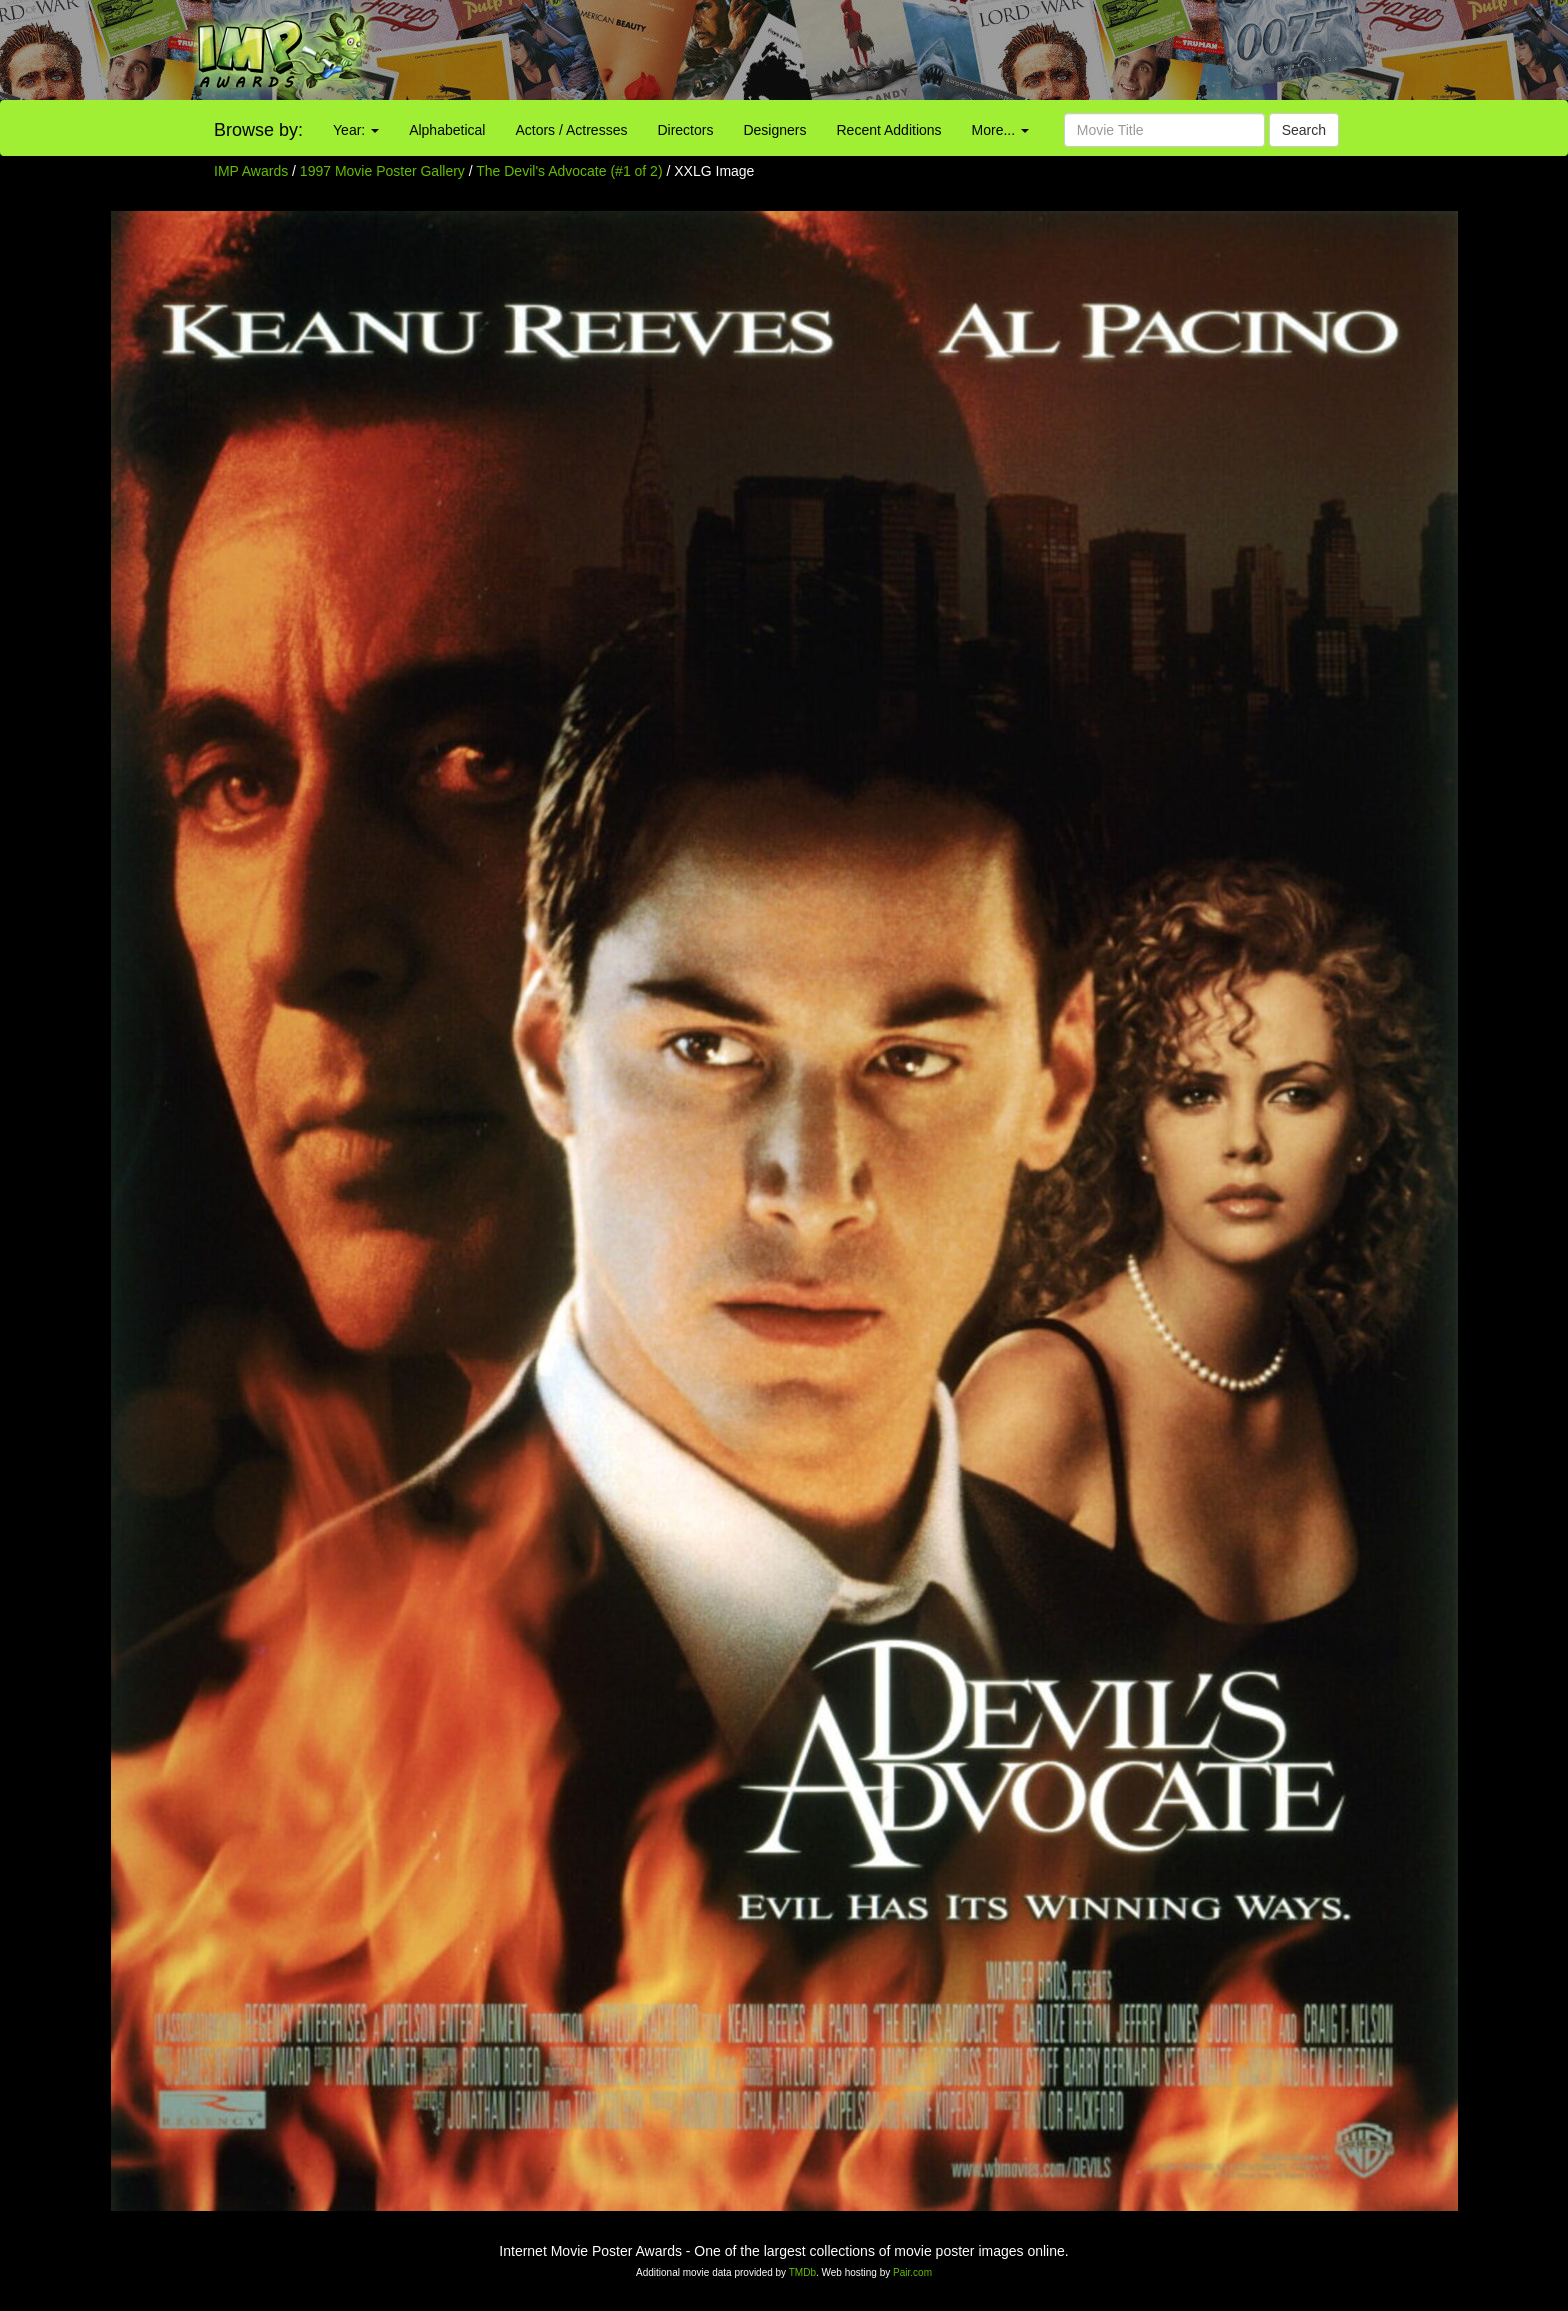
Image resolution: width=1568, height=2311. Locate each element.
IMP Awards (251, 171)
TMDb (802, 2272)
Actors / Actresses (571, 130)
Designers (774, 130)
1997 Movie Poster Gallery (382, 171)
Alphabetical (447, 130)
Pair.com (912, 2272)
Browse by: (258, 130)
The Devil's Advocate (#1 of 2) (569, 171)
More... (1000, 130)
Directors (685, 130)
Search (1304, 130)
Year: (356, 130)
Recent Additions (889, 130)
